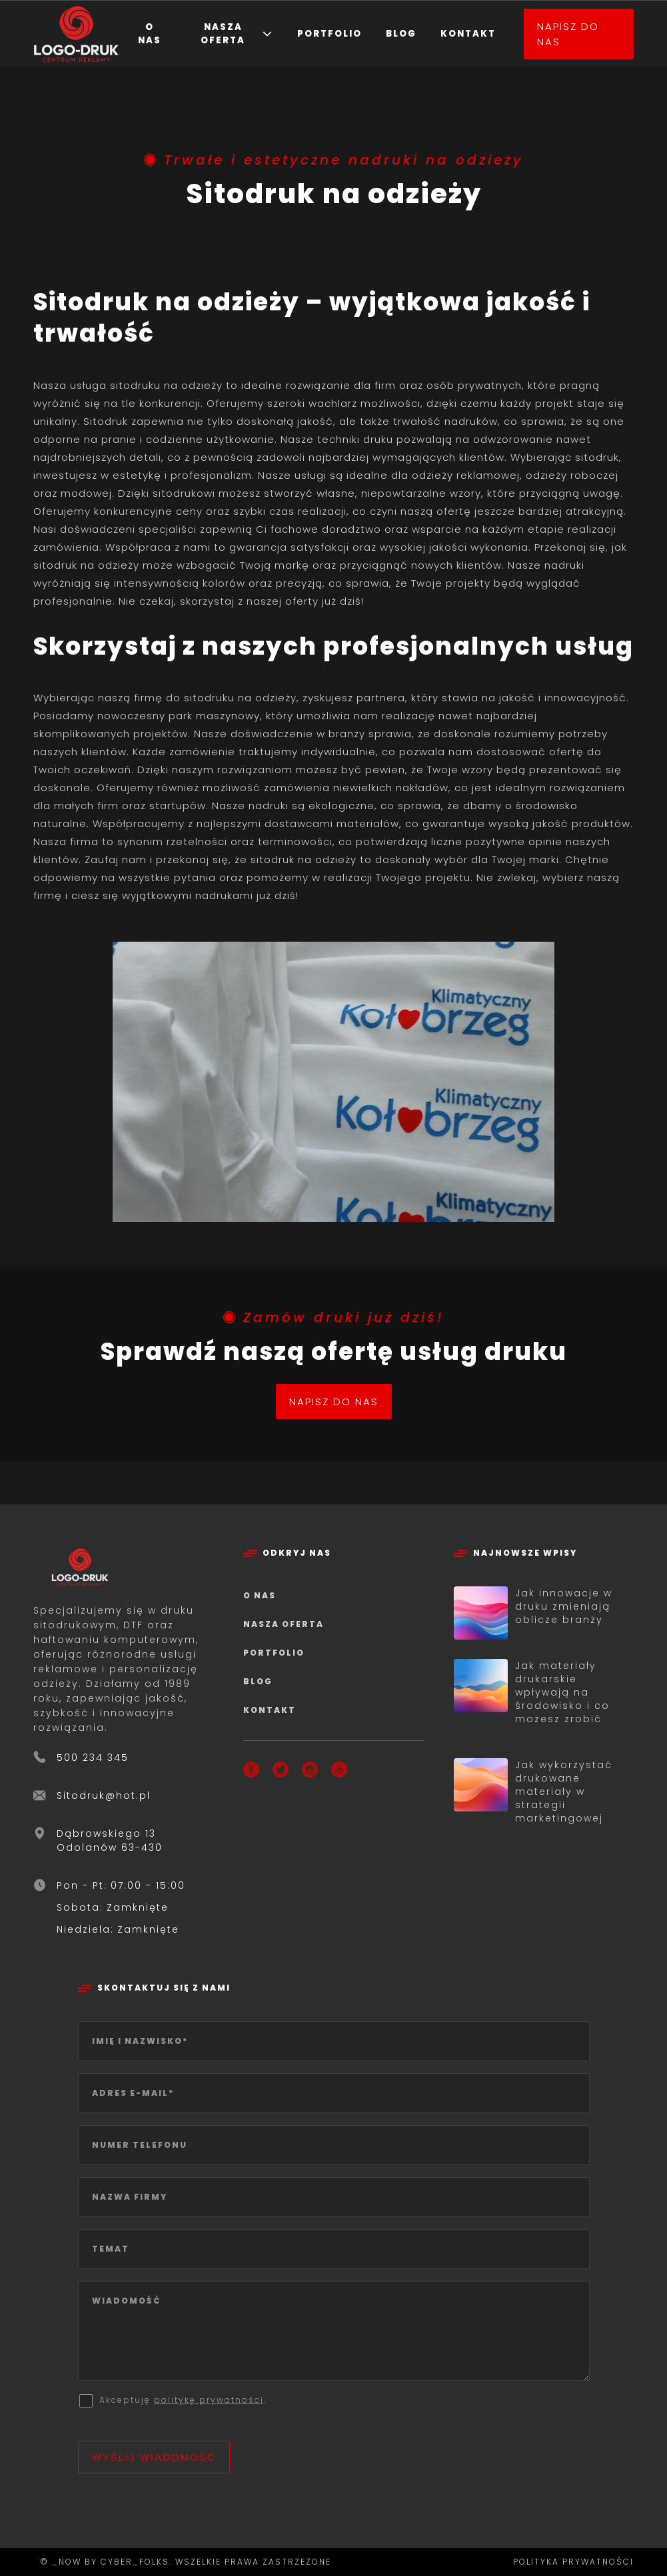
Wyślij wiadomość (154, 2457)
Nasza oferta (223, 34)
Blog (401, 33)
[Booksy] (339, 1772)
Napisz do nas (568, 34)
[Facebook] (251, 1772)
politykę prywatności (209, 2400)
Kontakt (468, 33)
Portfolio (329, 33)
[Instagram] (310, 1772)
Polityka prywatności (573, 2561)
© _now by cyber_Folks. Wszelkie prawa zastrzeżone (182, 2561)
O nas (149, 34)
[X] (281, 1772)
